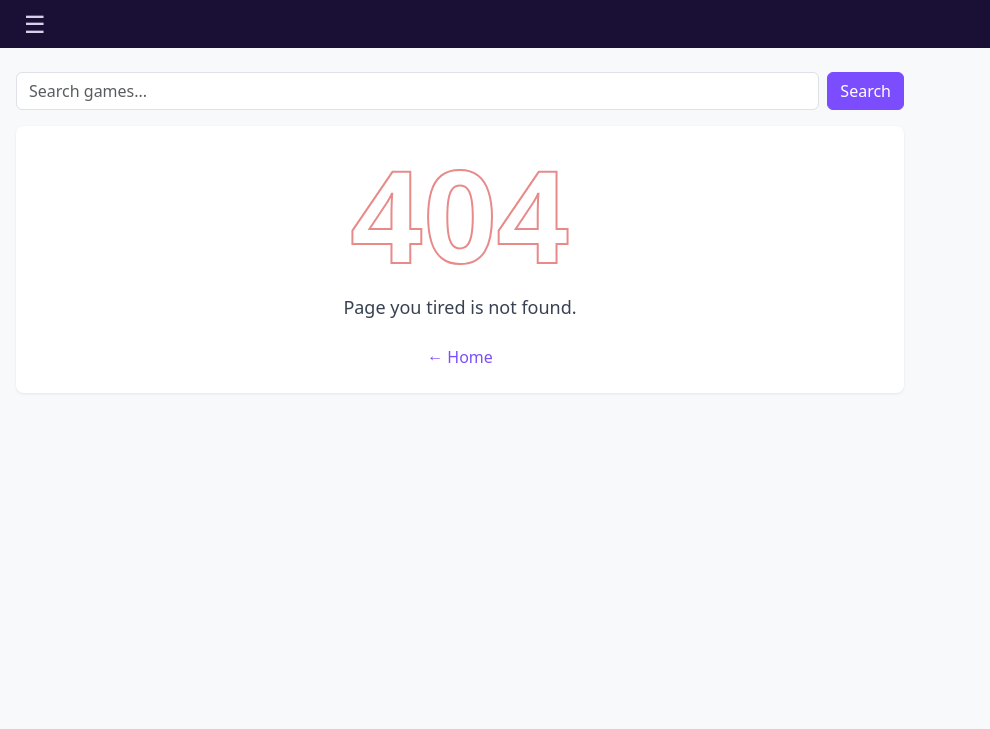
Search (865, 91)
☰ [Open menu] (35, 23)
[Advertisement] (460, 557)
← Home (460, 357)
